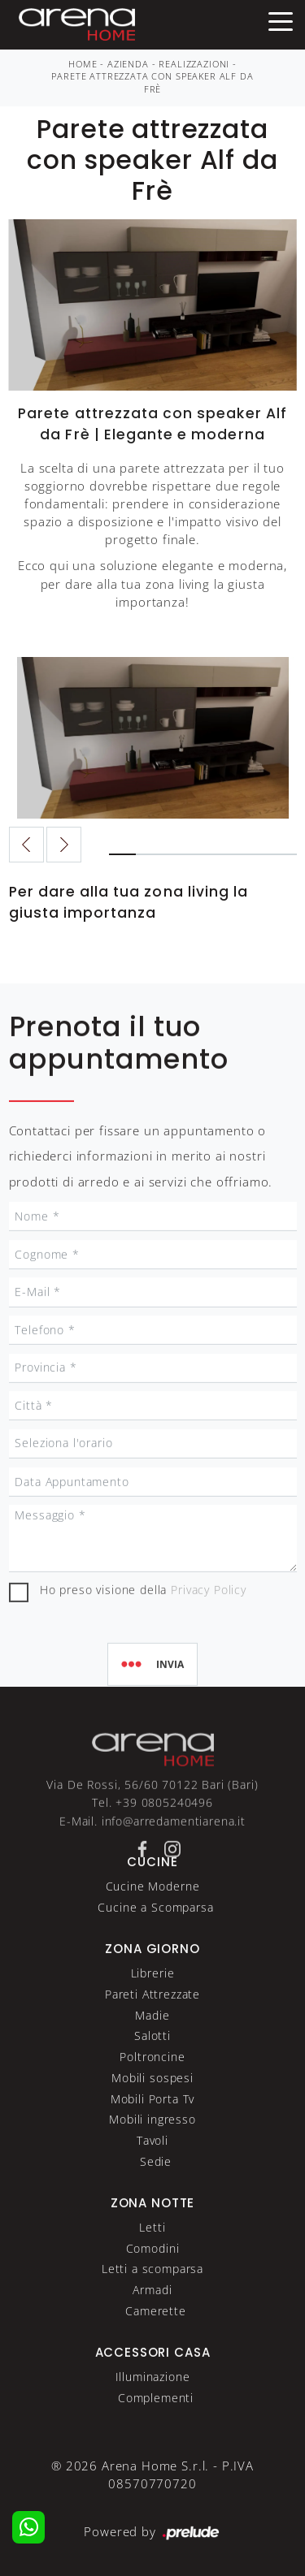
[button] (63, 844)
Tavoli (152, 2168)
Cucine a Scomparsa (155, 1935)
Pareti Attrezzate (152, 2021)
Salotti (152, 2064)
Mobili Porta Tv (153, 2126)
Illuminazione (152, 2405)
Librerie (153, 2001)
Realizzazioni (194, 64)
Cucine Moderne (153, 1914)
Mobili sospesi (152, 2105)
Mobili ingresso (152, 2147)
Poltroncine (152, 2085)
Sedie (156, 2189)
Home (82, 64)
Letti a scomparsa (152, 2297)
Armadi (152, 2318)
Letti (152, 2255)
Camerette (155, 2338)
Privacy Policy (208, 1651)
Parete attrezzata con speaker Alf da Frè (152, 83)
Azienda (128, 64)
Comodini (153, 2276)
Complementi (156, 2425)
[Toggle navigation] (280, 20)
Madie (152, 2043)
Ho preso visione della (143, 1651)
